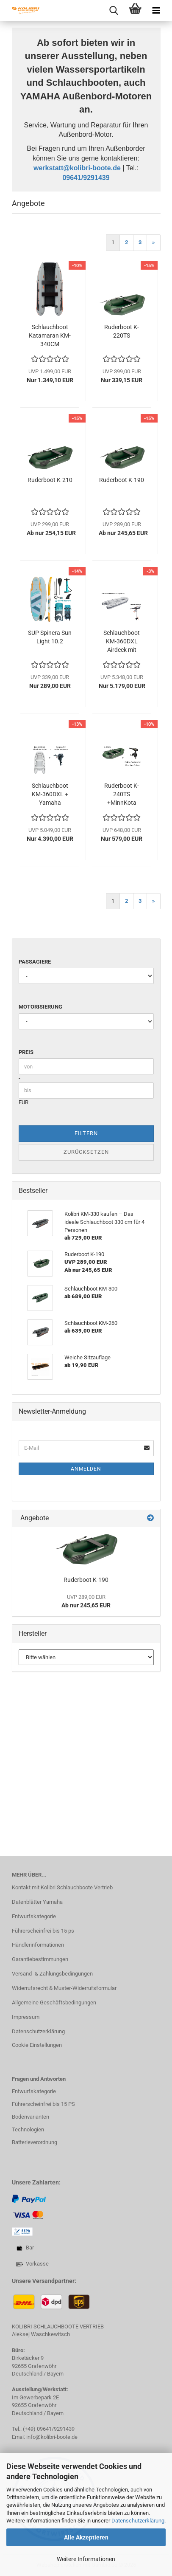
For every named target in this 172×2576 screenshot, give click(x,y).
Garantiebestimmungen (40, 1959)
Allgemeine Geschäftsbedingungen (54, 2002)
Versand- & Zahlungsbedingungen (52, 1973)
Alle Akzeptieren (86, 2537)
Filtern (86, 1133)
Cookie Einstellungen (37, 2045)
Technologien (28, 2129)
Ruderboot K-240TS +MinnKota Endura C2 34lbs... (121, 794)
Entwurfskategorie (34, 1916)
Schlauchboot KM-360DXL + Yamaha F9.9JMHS (50, 794)
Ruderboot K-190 (121, 479)
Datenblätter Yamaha (37, 1902)
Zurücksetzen (86, 1152)
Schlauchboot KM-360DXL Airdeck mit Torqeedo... (121, 641)
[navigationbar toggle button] (156, 10)
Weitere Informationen (86, 2559)
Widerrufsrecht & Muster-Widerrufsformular (64, 1988)
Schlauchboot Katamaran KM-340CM (50, 335)
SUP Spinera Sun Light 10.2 (50, 637)
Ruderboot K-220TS (121, 331)
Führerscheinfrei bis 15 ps (43, 1931)
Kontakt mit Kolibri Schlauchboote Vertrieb (62, 1887)
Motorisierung (40, 1006)
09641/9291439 (85, 177)
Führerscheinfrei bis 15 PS (43, 2104)
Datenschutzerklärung (137, 2520)
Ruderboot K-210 (50, 479)
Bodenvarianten (30, 2117)
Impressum (25, 2017)
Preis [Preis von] (26, 1052)
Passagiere (35, 961)
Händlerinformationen (38, 1945)
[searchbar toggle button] (114, 10)
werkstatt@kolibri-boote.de (77, 168)
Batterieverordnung (34, 2142)
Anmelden (86, 1469)
